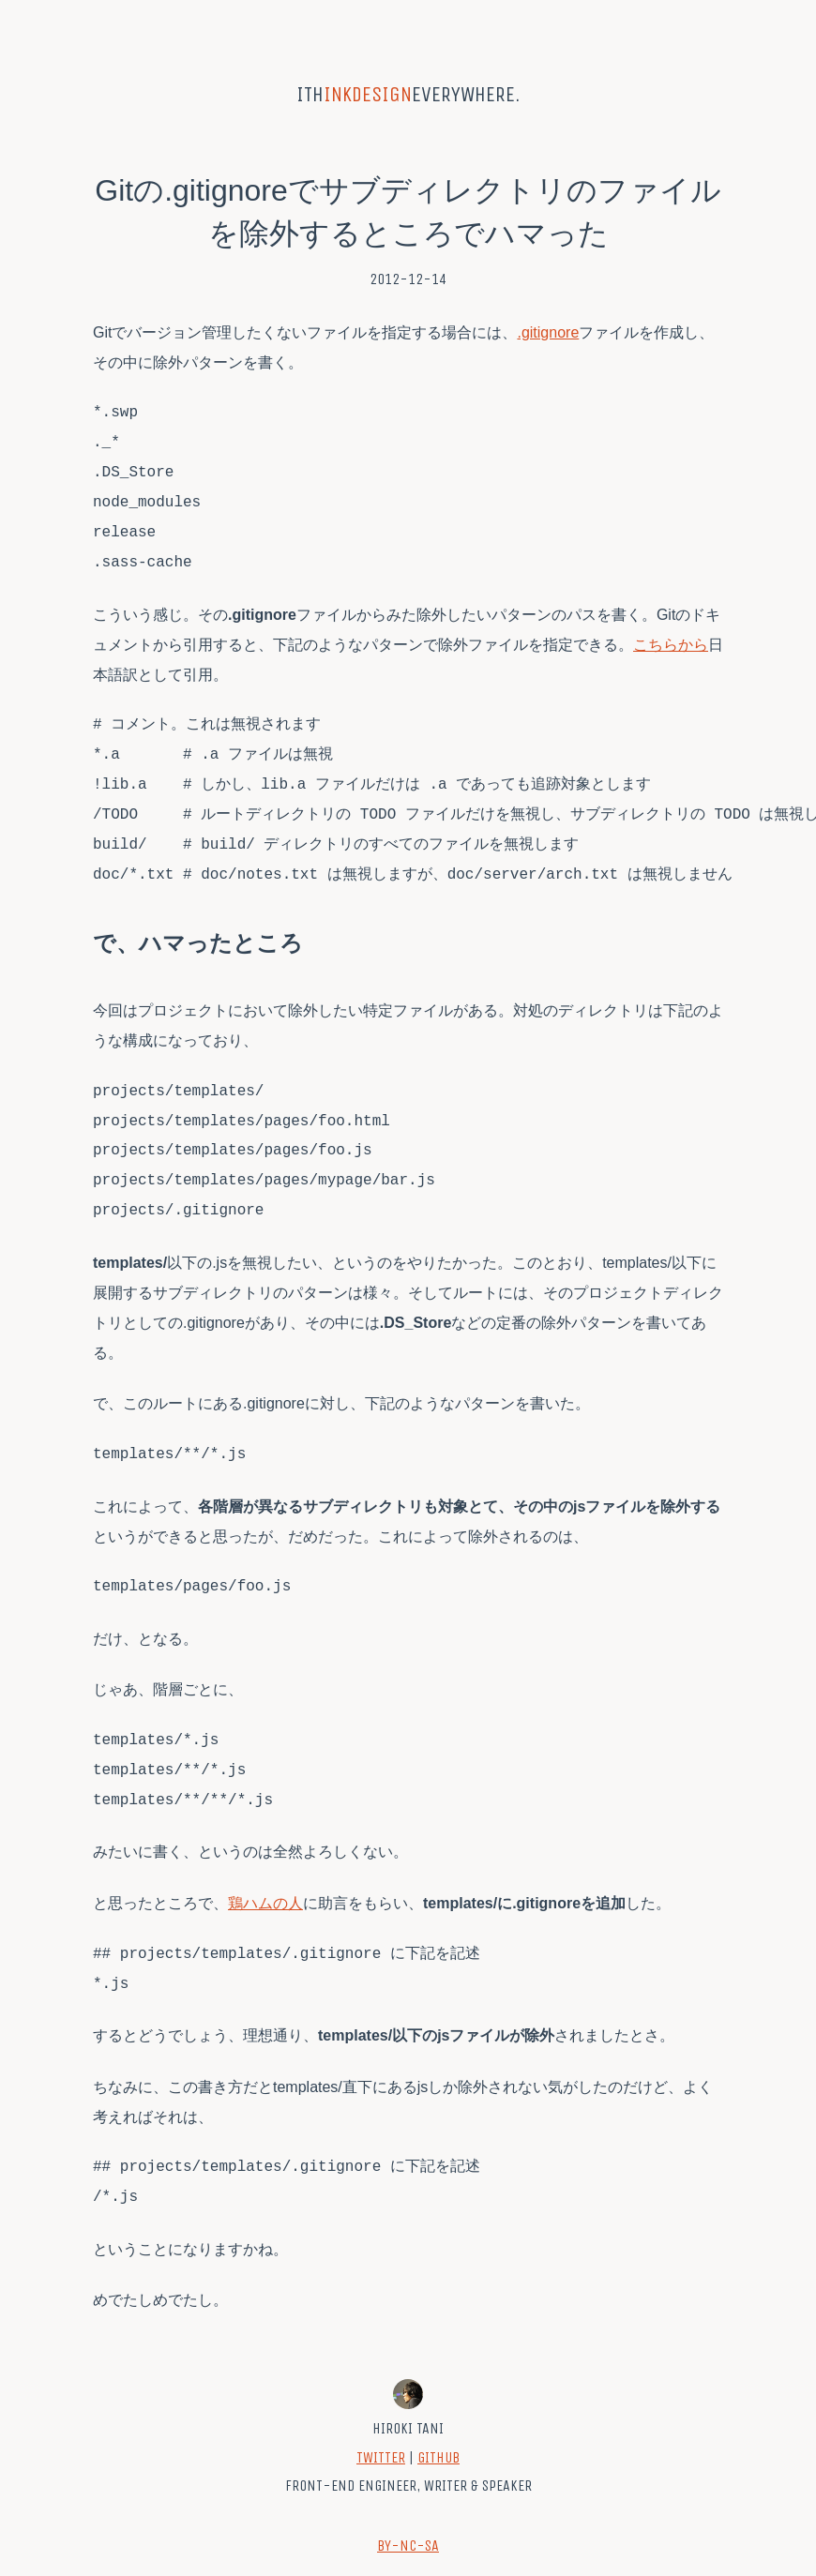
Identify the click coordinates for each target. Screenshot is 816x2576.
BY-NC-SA (408, 2545)
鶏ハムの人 (265, 1903)
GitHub (438, 2457)
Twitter (380, 2457)
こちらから (670, 645)
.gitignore (548, 332)
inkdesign (368, 94)
